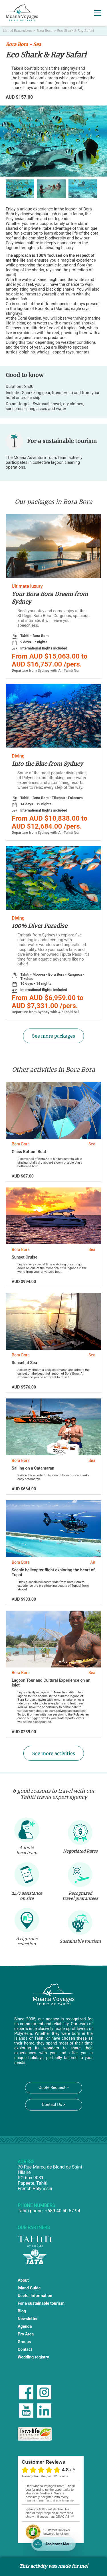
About (23, 2280)
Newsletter (28, 2318)
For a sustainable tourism (41, 2303)
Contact (25, 2349)
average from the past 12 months (45, 2476)
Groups (24, 2341)
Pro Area (26, 2334)
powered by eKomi (56, 2531)
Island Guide (29, 2288)
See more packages (53, 1036)
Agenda (25, 2326)
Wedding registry (33, 2357)
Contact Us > (53, 2104)
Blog (22, 2311)
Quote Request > (53, 2087)
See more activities (53, 1753)
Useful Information (35, 2295)
